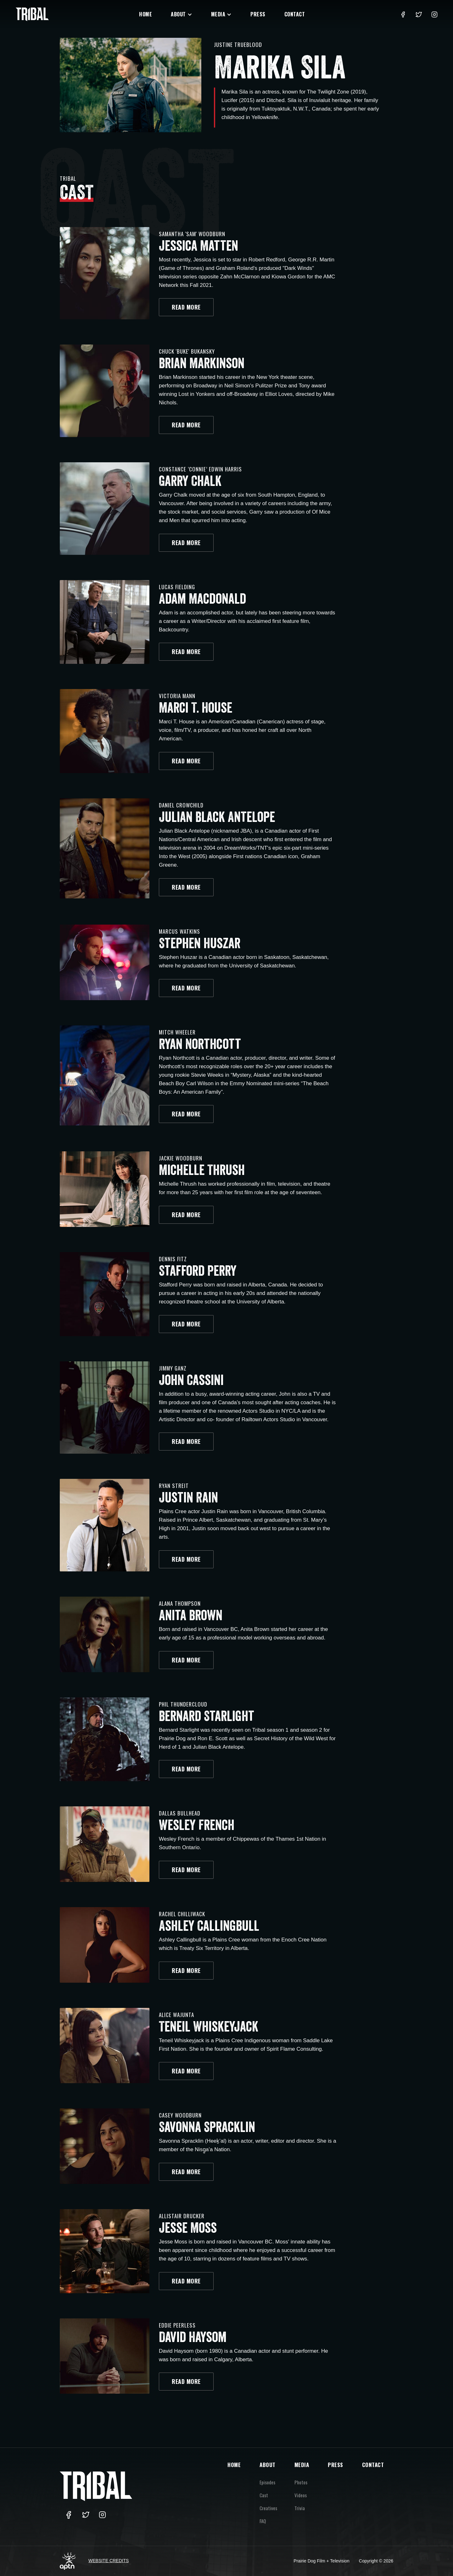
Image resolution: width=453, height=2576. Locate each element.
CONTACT (373, 2465)
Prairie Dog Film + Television (322, 2560)
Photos (300, 2482)
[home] (32, 14)
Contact (294, 14)
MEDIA (301, 2465)
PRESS (335, 2465)
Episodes (267, 2482)
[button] (182, 14)
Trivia (299, 2508)
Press (258, 14)
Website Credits (108, 2560)
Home (145, 14)
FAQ (263, 2520)
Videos (300, 2495)
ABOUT (268, 2465)
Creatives (268, 2508)
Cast (264, 2495)
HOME (234, 2465)
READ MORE (186, 331)
